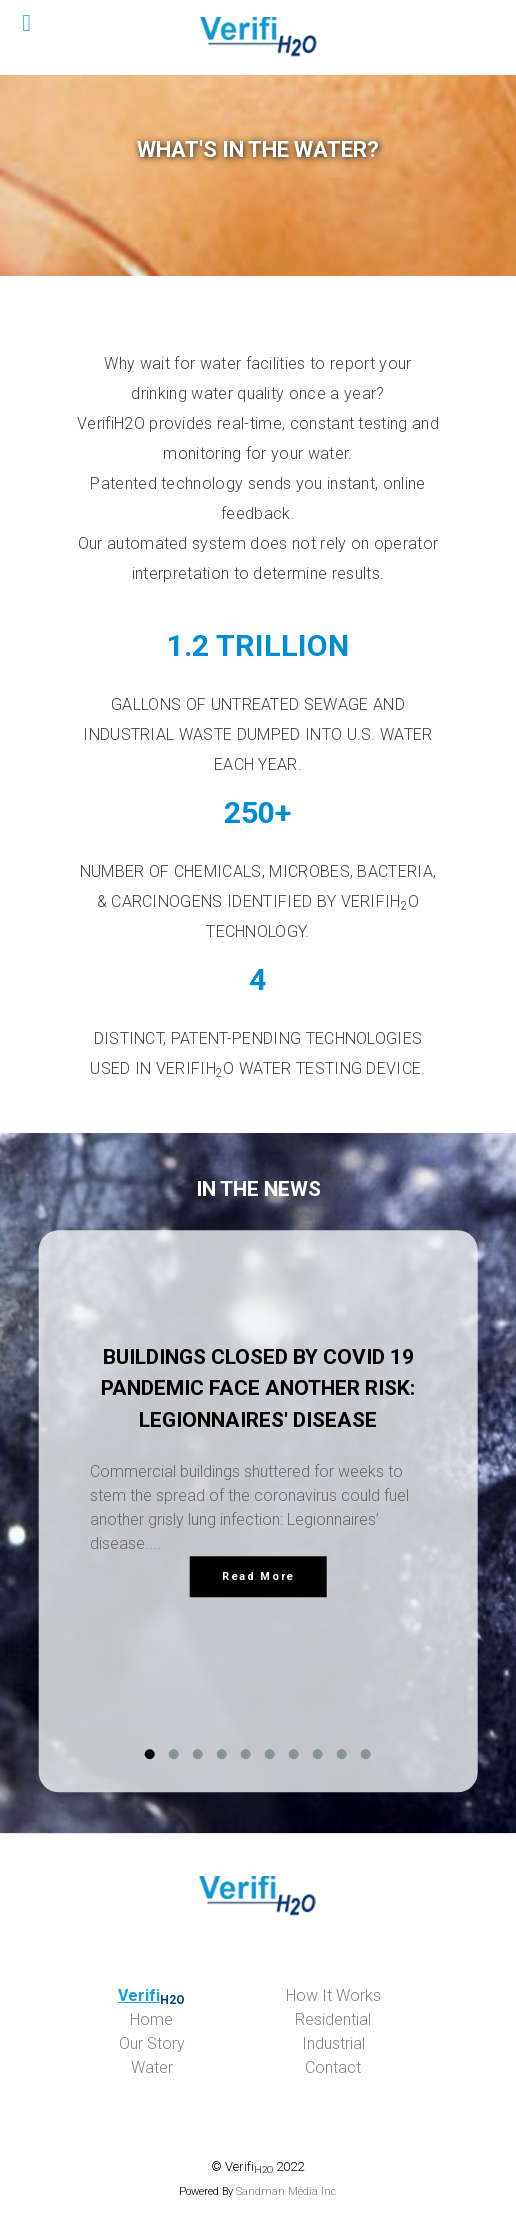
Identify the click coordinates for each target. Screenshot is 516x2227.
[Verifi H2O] (258, 37)
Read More (258, 1576)
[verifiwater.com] (258, 1896)
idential (333, 2019)
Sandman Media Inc (286, 2191)
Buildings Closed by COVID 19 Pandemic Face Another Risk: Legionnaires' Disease (258, 1388)
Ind (333, 2043)
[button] (150, 1755)
